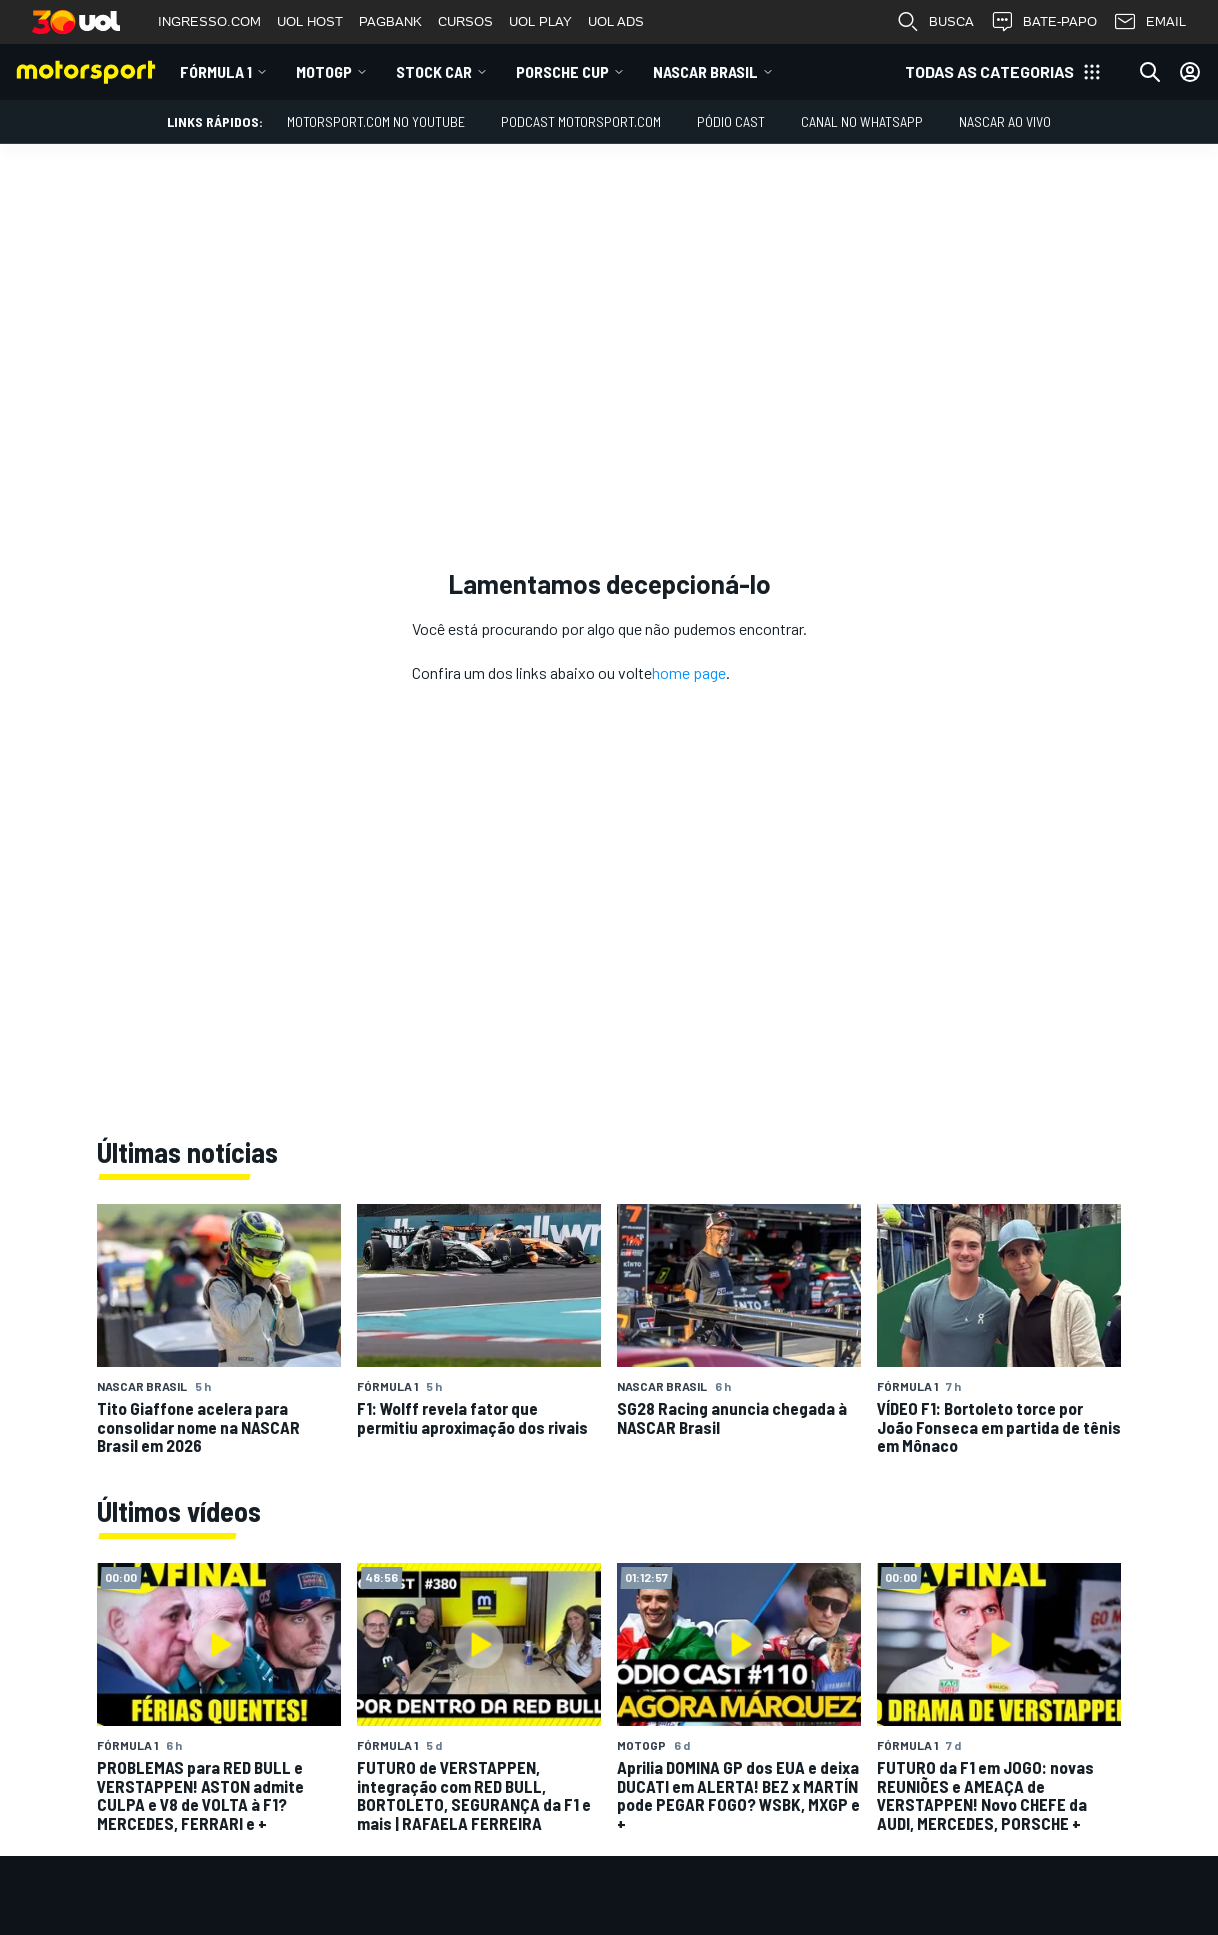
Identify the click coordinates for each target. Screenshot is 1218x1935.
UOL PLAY (540, 21)
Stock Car (434, 71)
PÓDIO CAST (731, 121)
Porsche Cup (562, 71)
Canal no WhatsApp (862, 121)
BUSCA (935, 22)
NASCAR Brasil (705, 71)
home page (689, 672)
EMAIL (1149, 22)
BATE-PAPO (1043, 22)
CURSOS (465, 21)
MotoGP (324, 71)
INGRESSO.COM (209, 21)
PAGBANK (390, 21)
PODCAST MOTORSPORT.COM (581, 121)
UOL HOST (310, 21)
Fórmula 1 (216, 71)
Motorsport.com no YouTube (376, 121)
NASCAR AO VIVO (1005, 121)
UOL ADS (616, 21)
